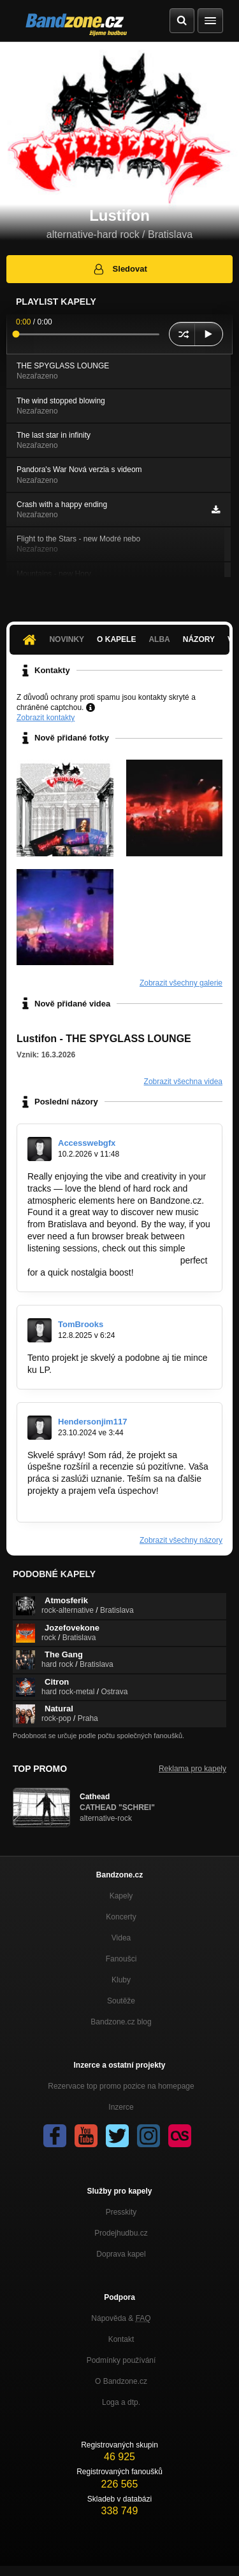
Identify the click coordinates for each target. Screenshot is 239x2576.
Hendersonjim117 (92, 1421)
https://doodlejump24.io (100, 1370)
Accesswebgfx (86, 1143)
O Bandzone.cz (121, 2381)
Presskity (121, 2212)
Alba (159, 639)
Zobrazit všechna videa (183, 1081)
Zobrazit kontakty (46, 717)
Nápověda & (120, 2318)
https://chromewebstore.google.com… (102, 1260)
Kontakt (121, 2339)
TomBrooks (80, 1324)
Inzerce (120, 2107)
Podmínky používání (121, 2360)
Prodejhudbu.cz (120, 2233)
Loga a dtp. (121, 2402)
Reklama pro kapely (192, 1768)
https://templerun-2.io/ (70, 1503)
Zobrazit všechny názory (181, 1540)
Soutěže (121, 2000)
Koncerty (121, 1916)
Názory (199, 639)
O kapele (116, 639)
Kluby (121, 1979)
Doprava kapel (120, 2254)
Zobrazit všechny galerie (181, 982)
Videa (121, 1937)
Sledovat (119, 269)
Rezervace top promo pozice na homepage (121, 2086)
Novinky (66, 639)
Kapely (121, 1895)
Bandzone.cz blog (121, 2021)
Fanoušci (121, 1958)
